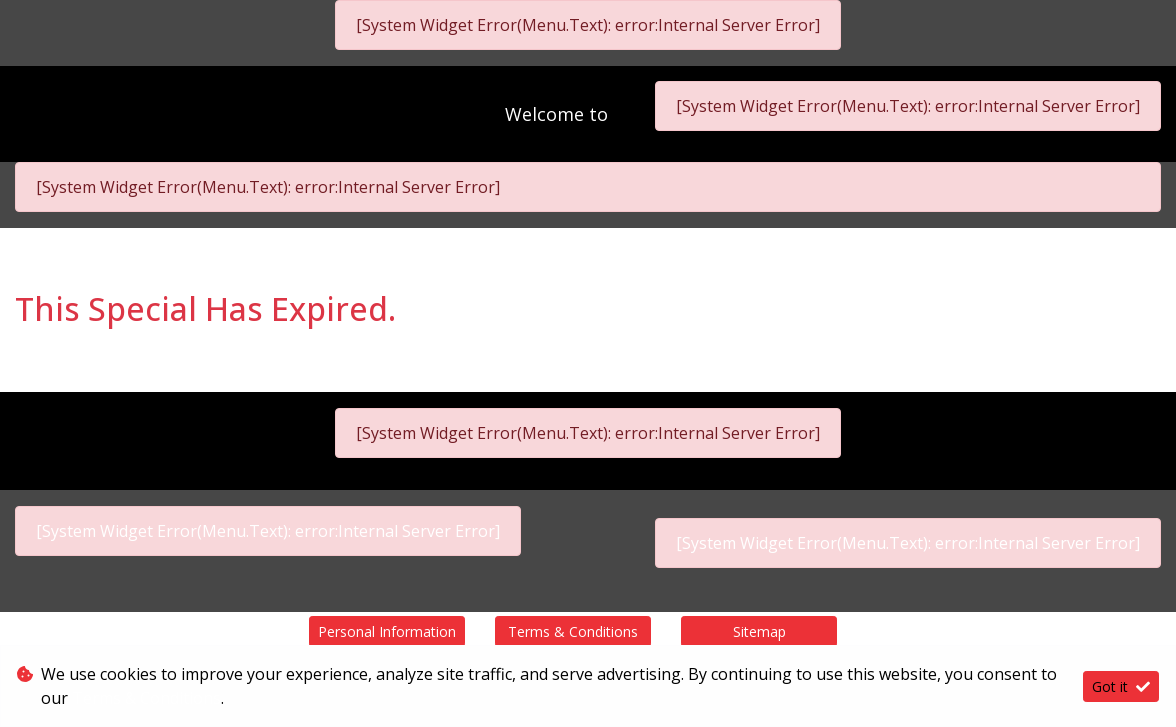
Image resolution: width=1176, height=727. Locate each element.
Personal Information (387, 631)
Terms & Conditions (573, 631)
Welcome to (559, 114)
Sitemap (759, 631)
